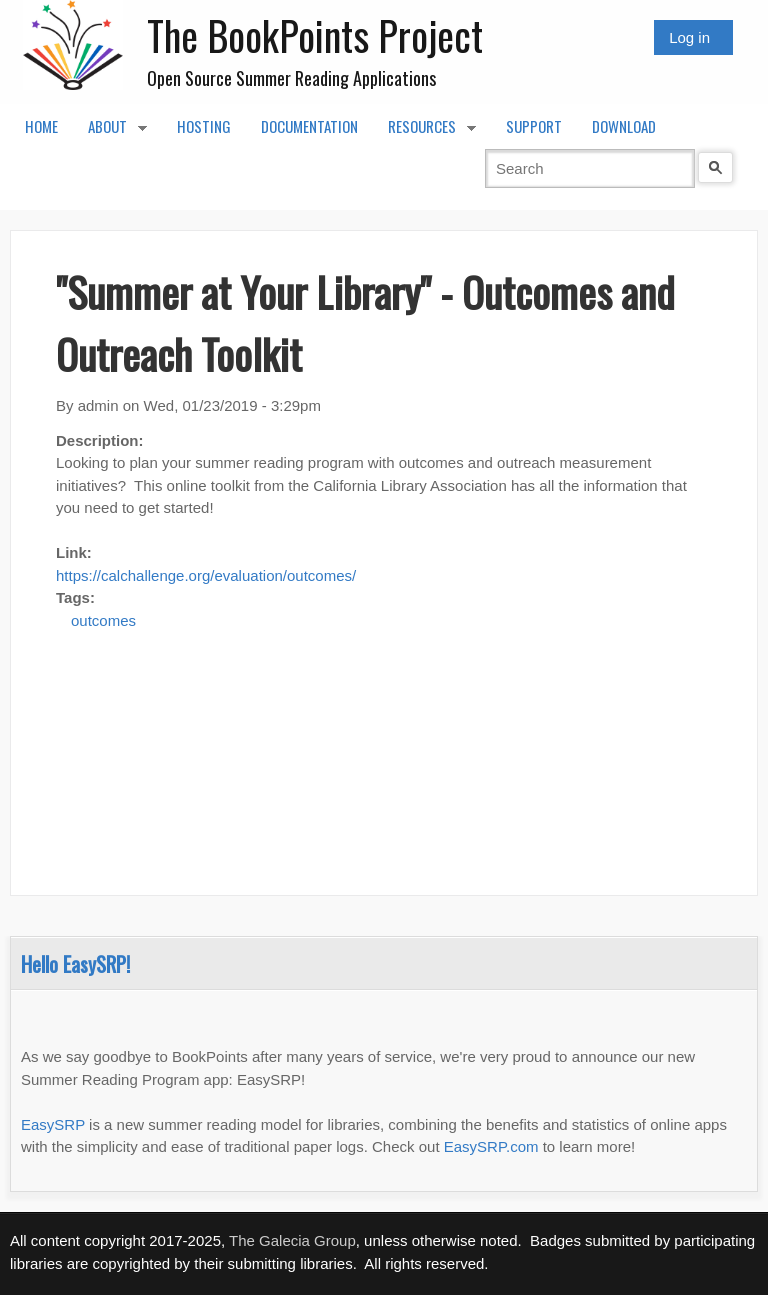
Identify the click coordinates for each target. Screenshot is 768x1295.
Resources (424, 132)
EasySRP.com (491, 1146)
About (110, 132)
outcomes (103, 620)
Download (624, 126)
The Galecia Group (292, 1240)
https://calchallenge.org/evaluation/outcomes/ (206, 575)
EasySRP (53, 1124)
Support (534, 126)
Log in (689, 37)
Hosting (204, 126)
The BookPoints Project (315, 35)
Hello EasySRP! (75, 963)
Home (41, 126)
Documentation (309, 126)
